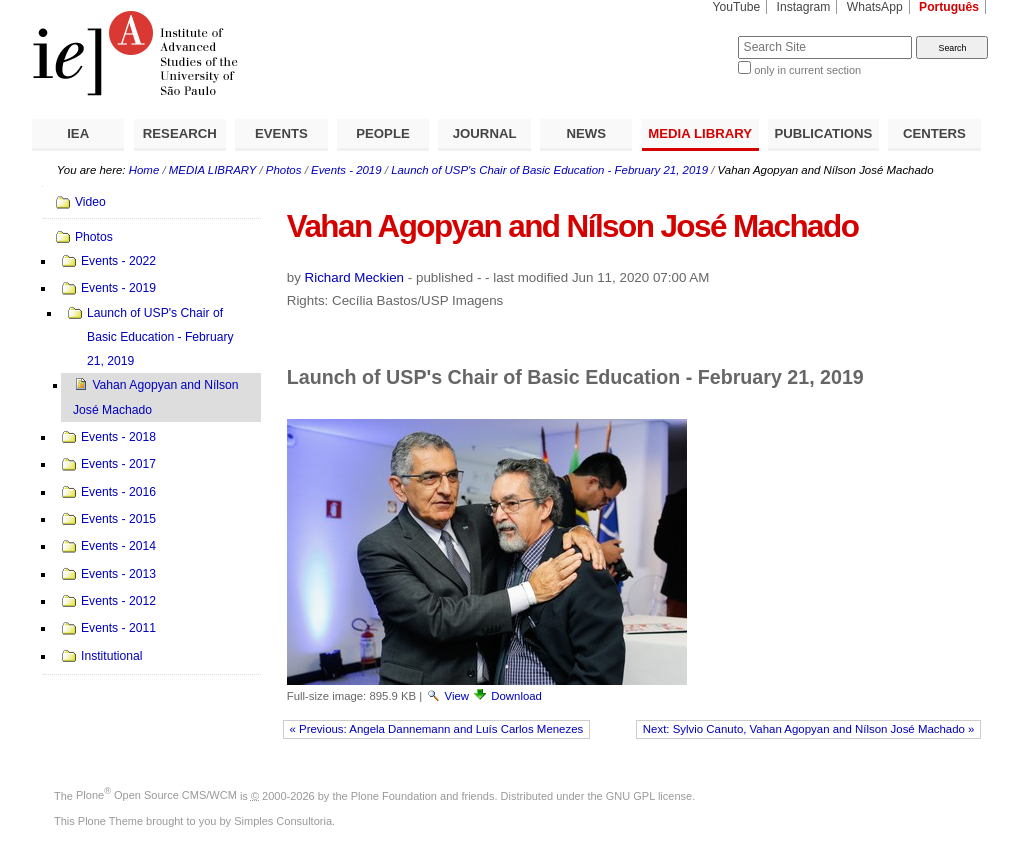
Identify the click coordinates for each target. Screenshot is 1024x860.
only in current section (807, 70)
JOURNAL (485, 133)
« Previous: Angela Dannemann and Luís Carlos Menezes (437, 729)
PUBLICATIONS (823, 133)
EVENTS (281, 133)
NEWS (586, 133)
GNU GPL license (649, 795)
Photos (284, 170)
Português (949, 7)
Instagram (804, 7)
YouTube (737, 7)
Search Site (689, 35)
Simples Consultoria (283, 821)
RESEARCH (180, 133)
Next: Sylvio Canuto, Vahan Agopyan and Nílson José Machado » (809, 729)
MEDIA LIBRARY (700, 133)
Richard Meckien (355, 277)
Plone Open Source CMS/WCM (156, 795)
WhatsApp (875, 7)
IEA (78, 133)
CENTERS (934, 133)
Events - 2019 (346, 170)
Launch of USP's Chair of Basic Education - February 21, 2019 (549, 170)
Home (144, 170)
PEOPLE (383, 133)
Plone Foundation (394, 795)
